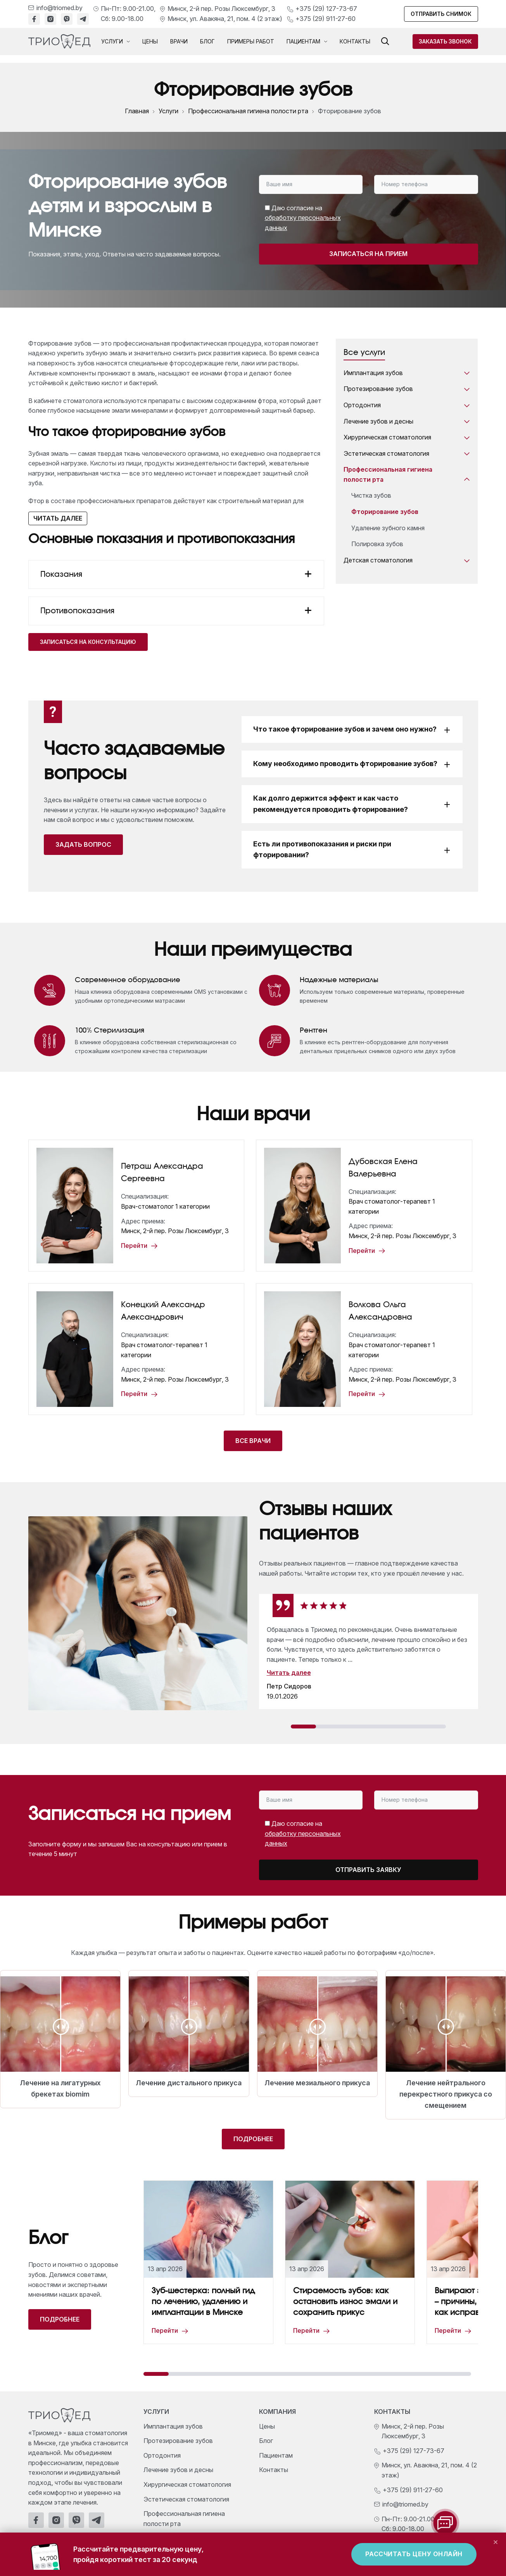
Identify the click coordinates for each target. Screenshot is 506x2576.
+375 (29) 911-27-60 (325, 18)
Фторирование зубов (384, 512)
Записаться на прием (368, 254)
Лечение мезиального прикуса (317, 2083)
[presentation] (413, 215)
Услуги (115, 41)
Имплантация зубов (407, 373)
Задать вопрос (83, 844)
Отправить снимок (441, 13)
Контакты (355, 41)
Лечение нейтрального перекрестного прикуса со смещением (445, 2094)
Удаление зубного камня (388, 528)
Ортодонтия (407, 405)
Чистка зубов (371, 495)
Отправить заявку (368, 1870)
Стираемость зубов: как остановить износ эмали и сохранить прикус (345, 2301)
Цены (150, 41)
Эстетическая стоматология (407, 454)
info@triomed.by (59, 8)
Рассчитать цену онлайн (414, 2554)
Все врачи (253, 1441)
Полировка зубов (377, 544)
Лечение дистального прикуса (189, 2083)
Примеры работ (250, 41)
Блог (207, 41)
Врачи (179, 41)
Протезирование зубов (407, 389)
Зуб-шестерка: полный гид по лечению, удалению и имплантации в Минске (203, 2301)
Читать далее (57, 518)
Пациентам (307, 41)
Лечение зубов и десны (407, 422)
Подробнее (253, 2139)
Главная (137, 111)
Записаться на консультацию (88, 641)
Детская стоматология (407, 560)
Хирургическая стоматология (407, 438)
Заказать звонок (445, 41)
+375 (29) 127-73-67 (326, 8)
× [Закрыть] (495, 2541)
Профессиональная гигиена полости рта (248, 111)
